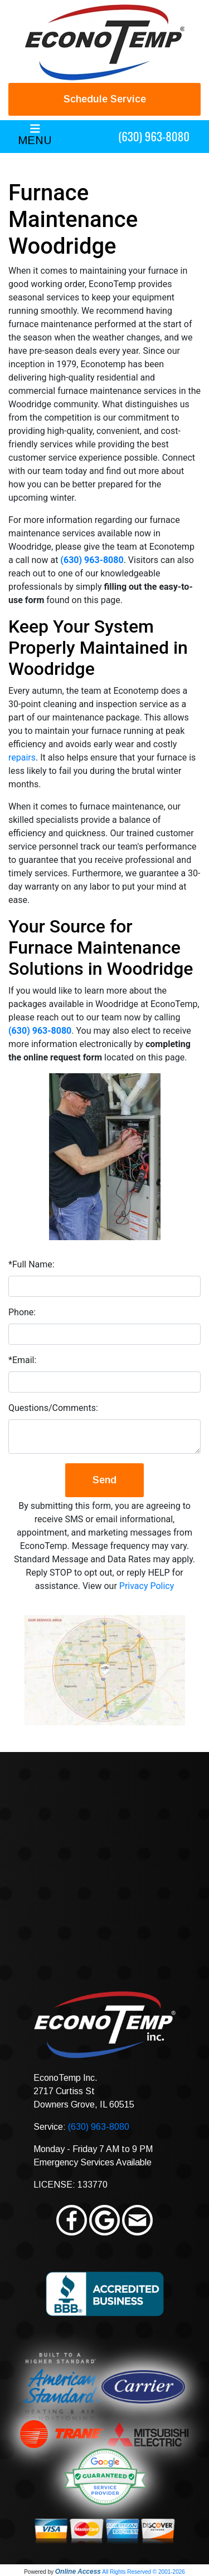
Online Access (78, 2571)
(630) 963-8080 (153, 136)
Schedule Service (105, 99)
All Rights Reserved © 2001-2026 (143, 2572)
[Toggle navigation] (34, 136)
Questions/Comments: (53, 1408)
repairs (22, 757)
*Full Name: (31, 1264)
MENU (35, 140)
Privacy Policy (146, 1586)
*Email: (22, 1360)
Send (104, 1480)
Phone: (22, 1312)
